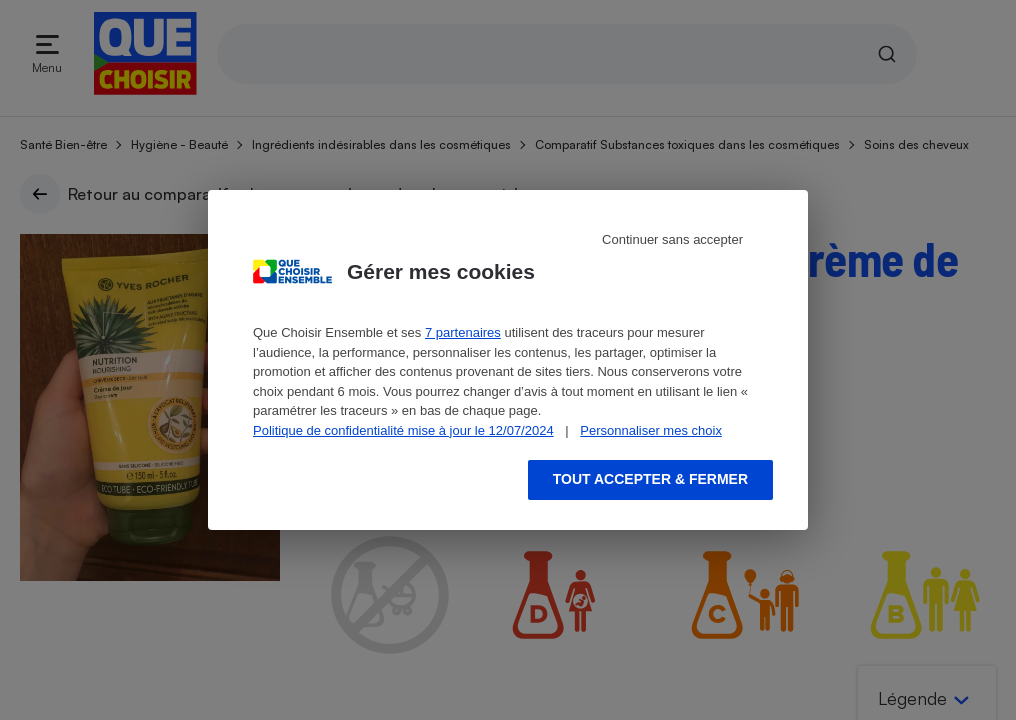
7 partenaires (463, 332)
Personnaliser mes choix (651, 430)
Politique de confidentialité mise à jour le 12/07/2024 (403, 430)
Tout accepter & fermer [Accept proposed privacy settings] (650, 479)
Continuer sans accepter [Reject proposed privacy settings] (672, 239)
